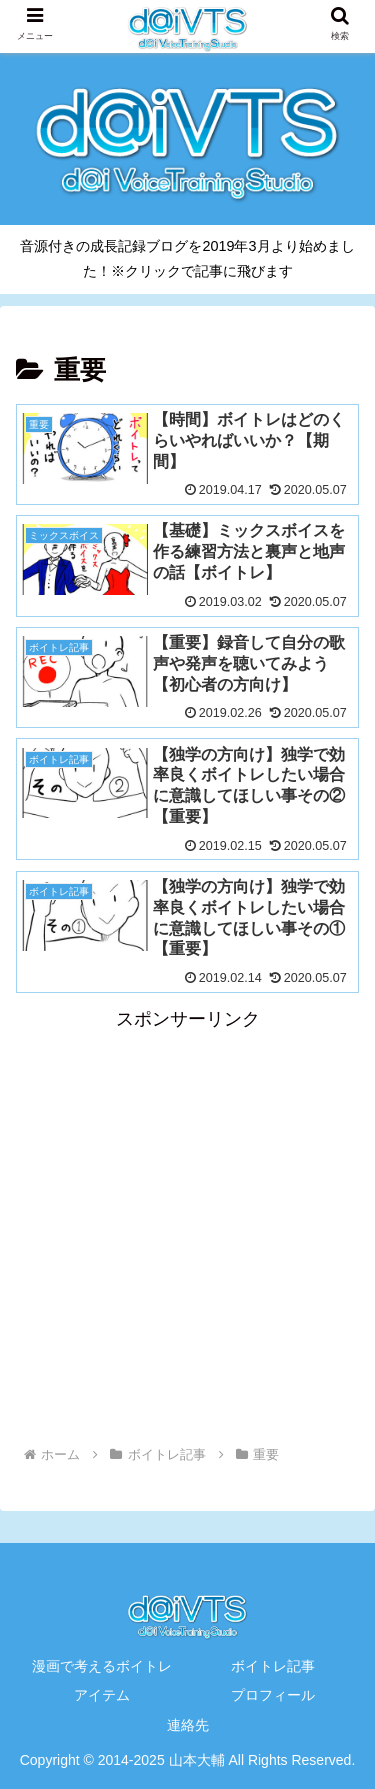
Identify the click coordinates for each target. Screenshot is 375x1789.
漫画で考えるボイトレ (102, 1666)
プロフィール (273, 1695)
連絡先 (188, 1725)
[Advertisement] (187, 1223)
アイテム (102, 1695)
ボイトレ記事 (273, 1666)
